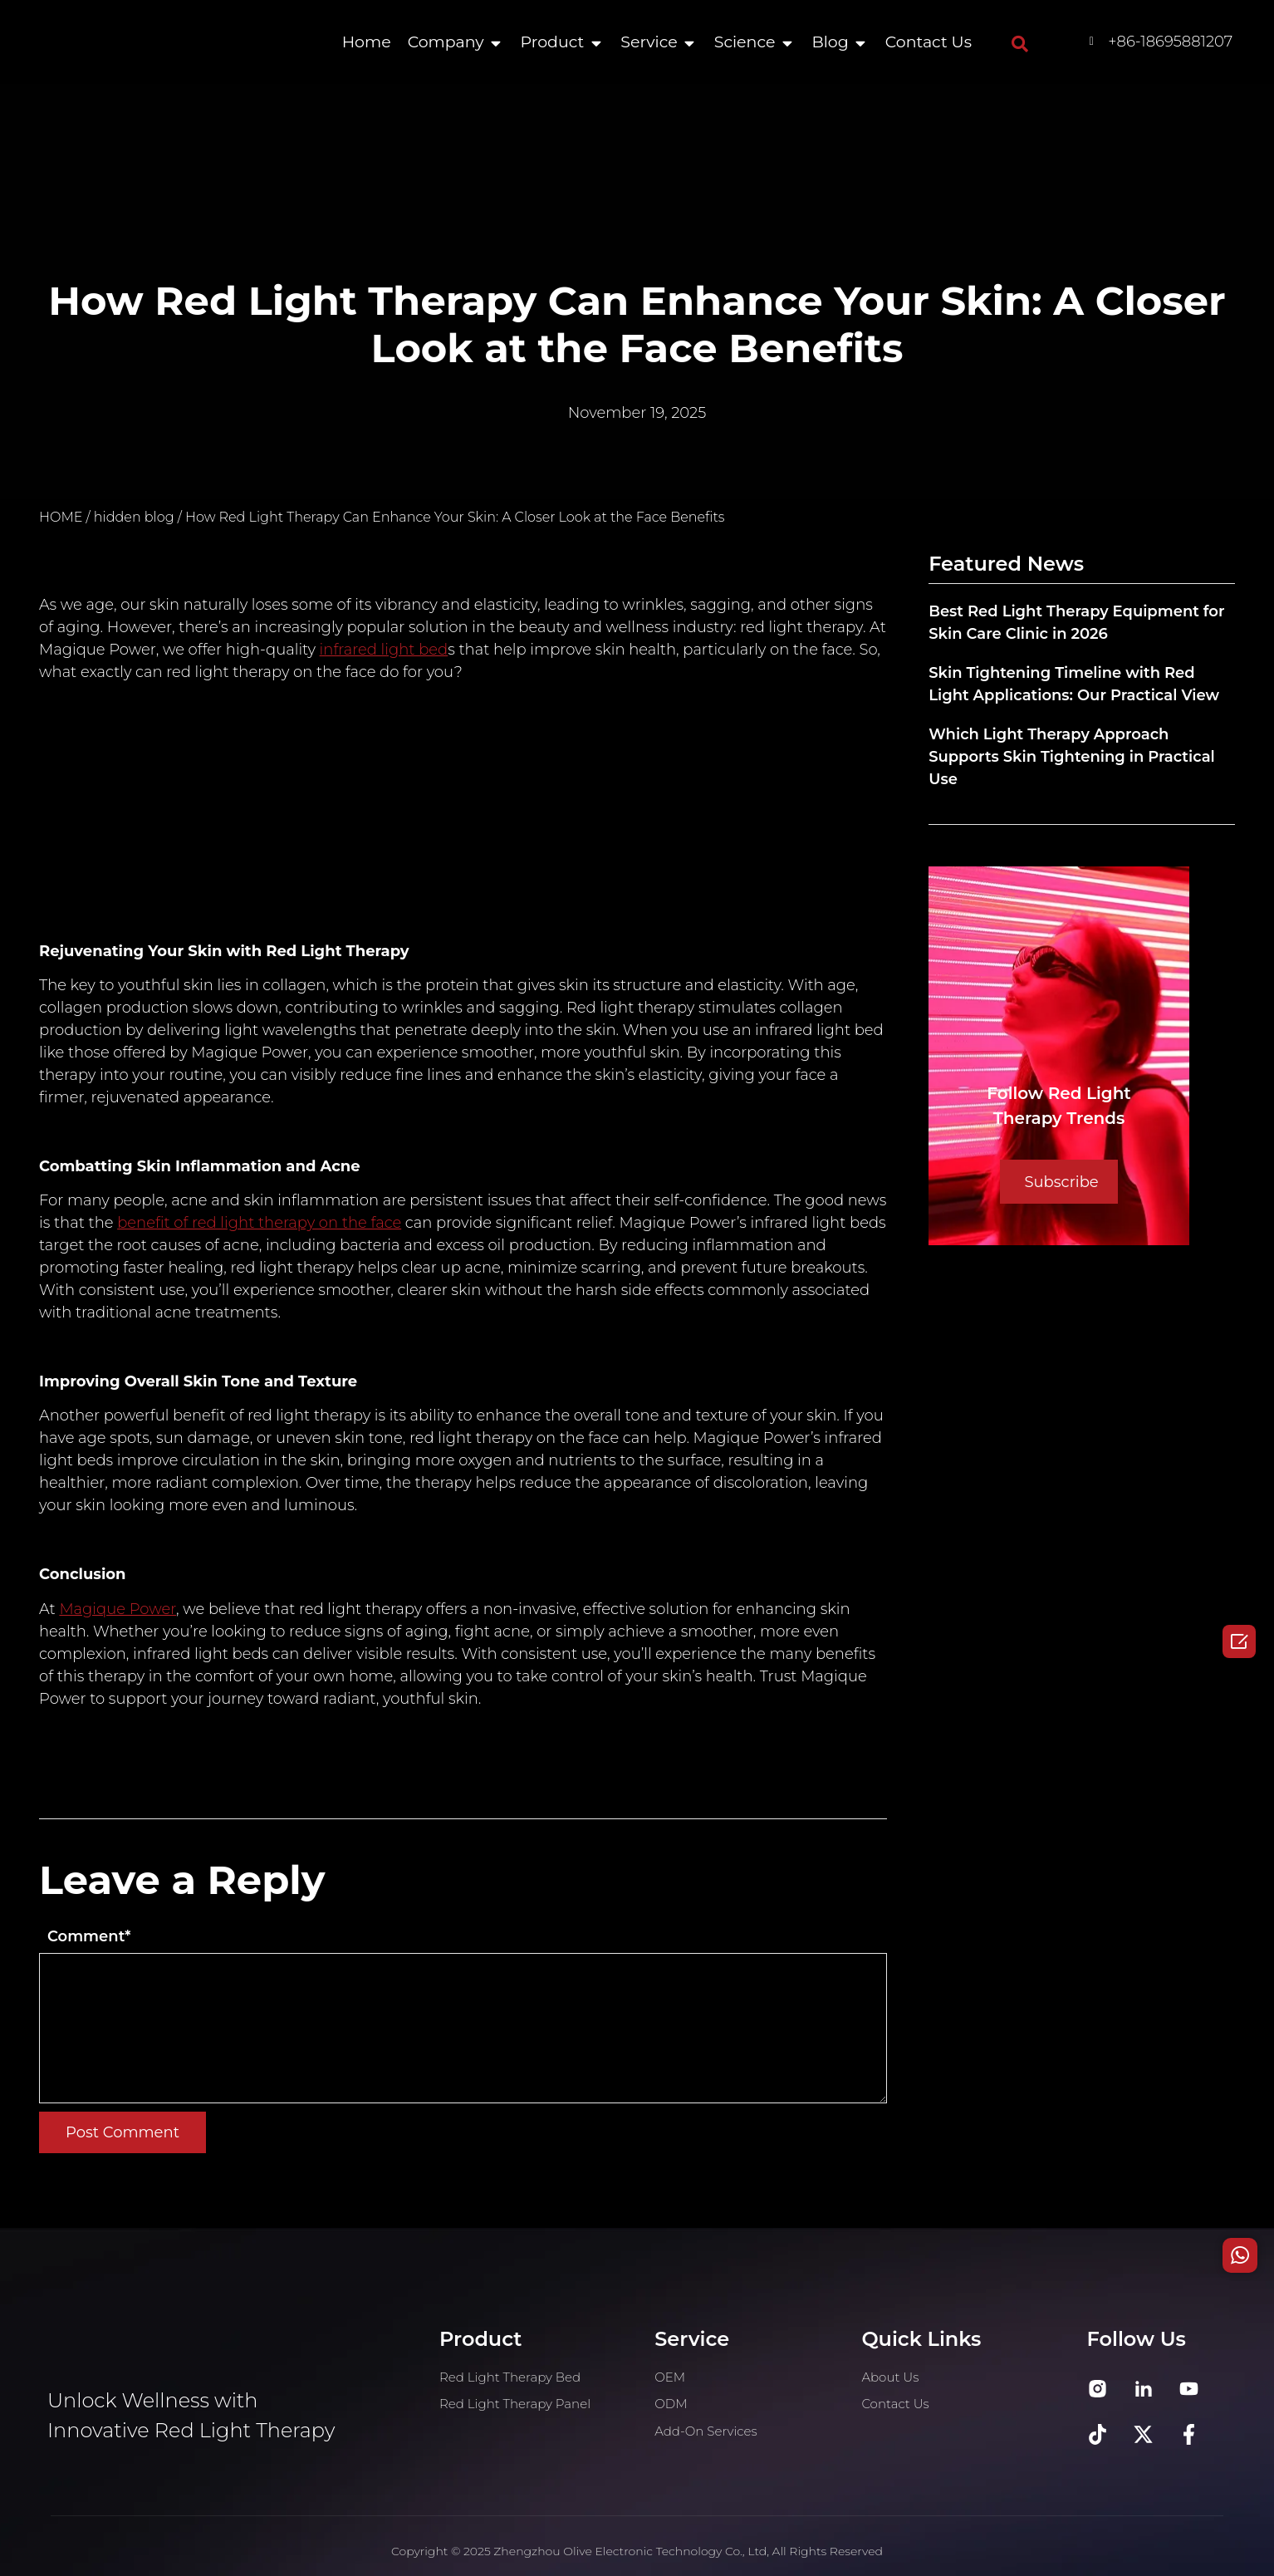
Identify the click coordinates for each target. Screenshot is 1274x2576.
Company (446, 42)
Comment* (88, 1936)
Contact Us (928, 42)
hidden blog (134, 517)
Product (553, 42)
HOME (60, 517)
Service (648, 42)
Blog (829, 42)
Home (366, 42)
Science (745, 42)
